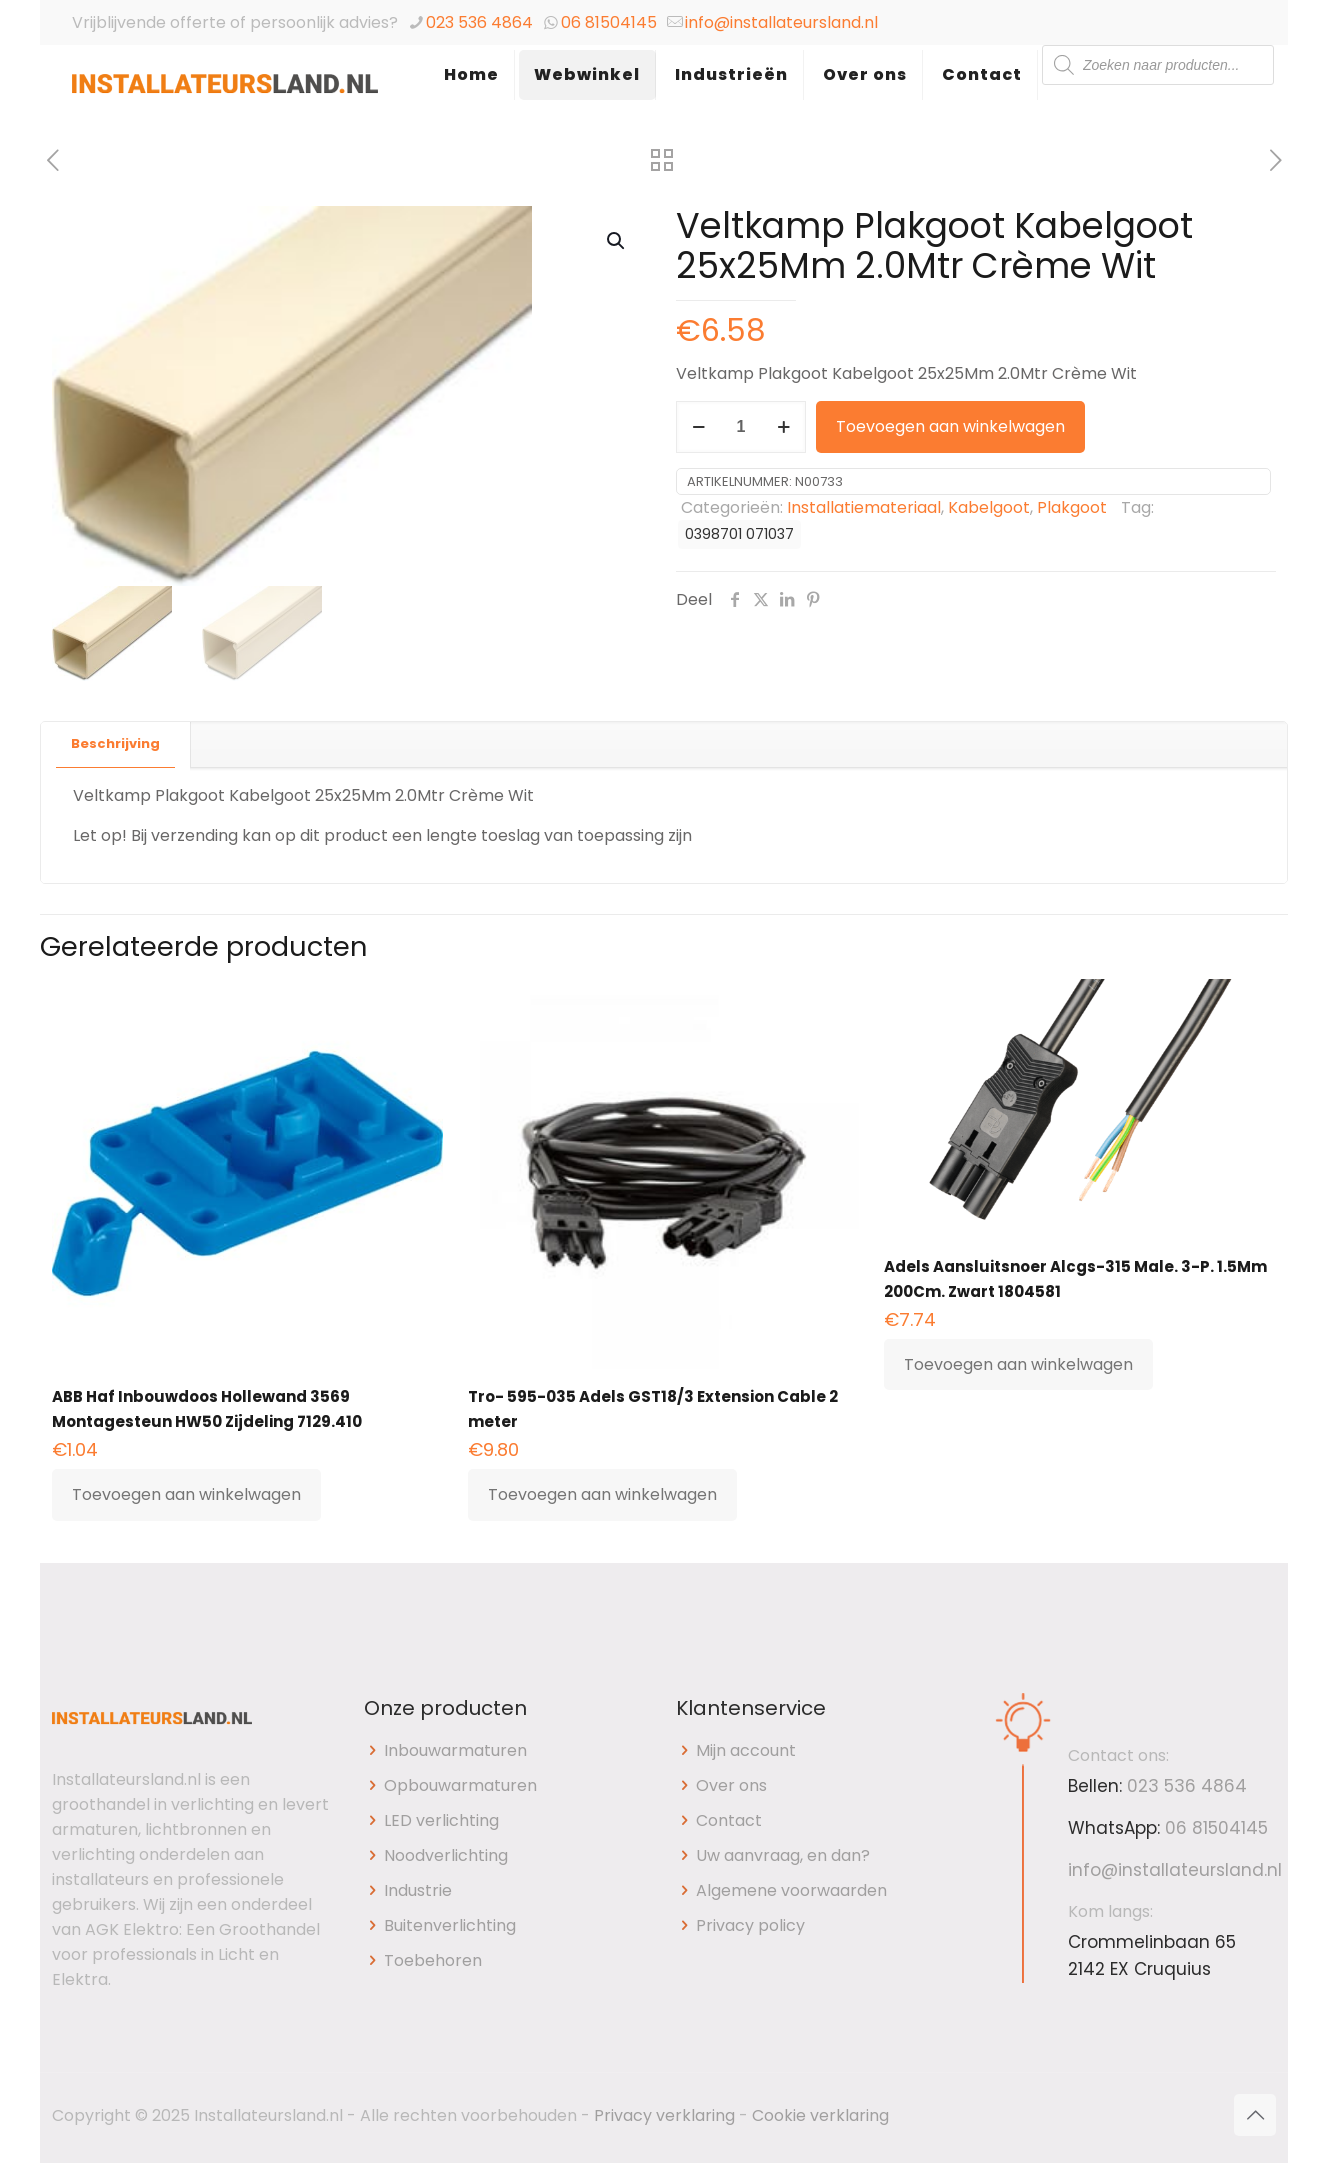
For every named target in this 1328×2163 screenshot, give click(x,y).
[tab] (116, 744)
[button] (617, 241)
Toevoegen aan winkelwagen (950, 426)
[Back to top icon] (1255, 2115)
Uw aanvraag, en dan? (783, 1855)
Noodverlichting (446, 1855)
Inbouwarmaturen (455, 1750)
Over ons (731, 1785)
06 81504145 (609, 22)
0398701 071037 (739, 534)
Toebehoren (433, 1960)
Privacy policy (750, 1925)
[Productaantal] (741, 427)
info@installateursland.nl (781, 22)
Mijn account (746, 1750)
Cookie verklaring (820, 2115)
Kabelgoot (989, 507)
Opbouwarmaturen (460, 1785)
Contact (729, 1820)
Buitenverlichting (450, 1925)
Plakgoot (1072, 507)
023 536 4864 (479, 22)
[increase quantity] (783, 427)
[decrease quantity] (698, 427)
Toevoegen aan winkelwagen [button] (186, 1494)
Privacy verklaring (664, 2115)
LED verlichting (441, 1820)
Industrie (418, 1890)
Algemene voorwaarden (791, 1890)
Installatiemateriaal (864, 507)
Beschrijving (115, 743)
